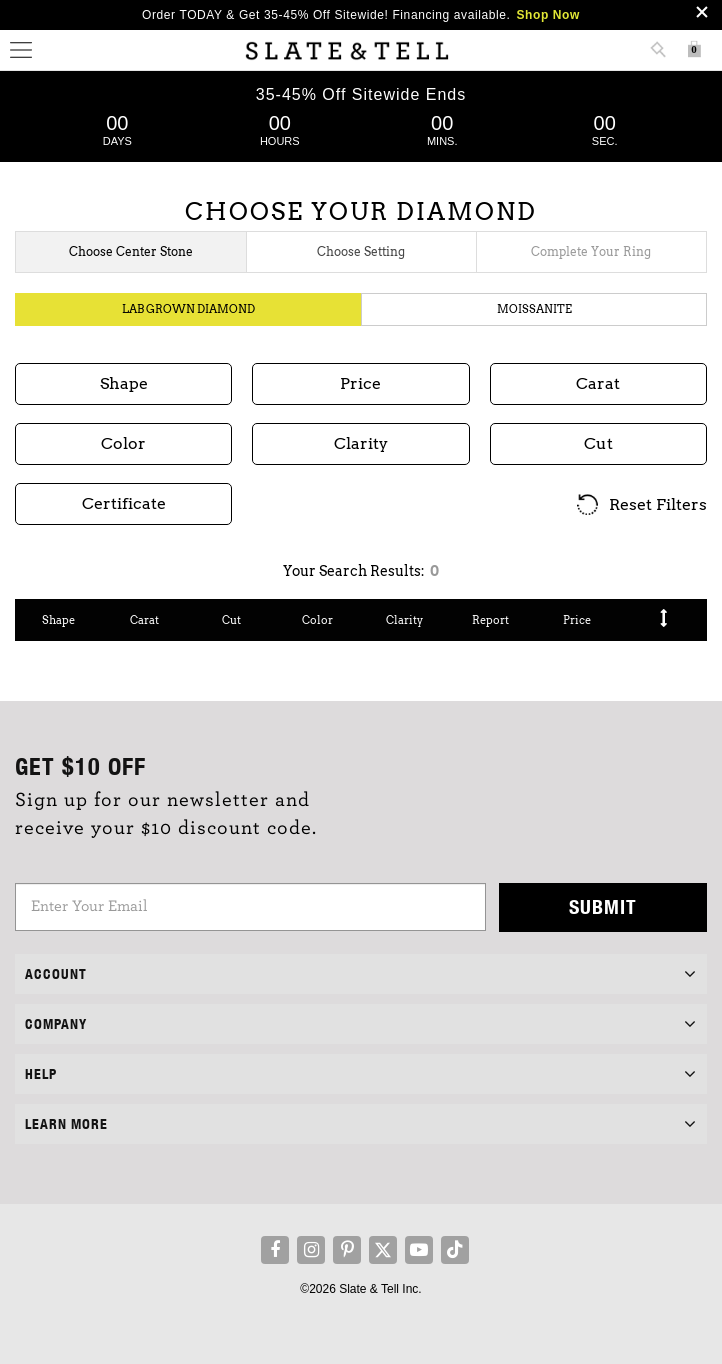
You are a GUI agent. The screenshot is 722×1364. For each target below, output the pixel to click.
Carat (144, 620)
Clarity (404, 620)
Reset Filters (641, 505)
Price (577, 620)
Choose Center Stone (131, 251)
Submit (603, 906)
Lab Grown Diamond (188, 309)
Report (490, 620)
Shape (58, 620)
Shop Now (548, 15)
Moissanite (534, 309)
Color (317, 620)
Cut (231, 620)
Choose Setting (361, 251)
